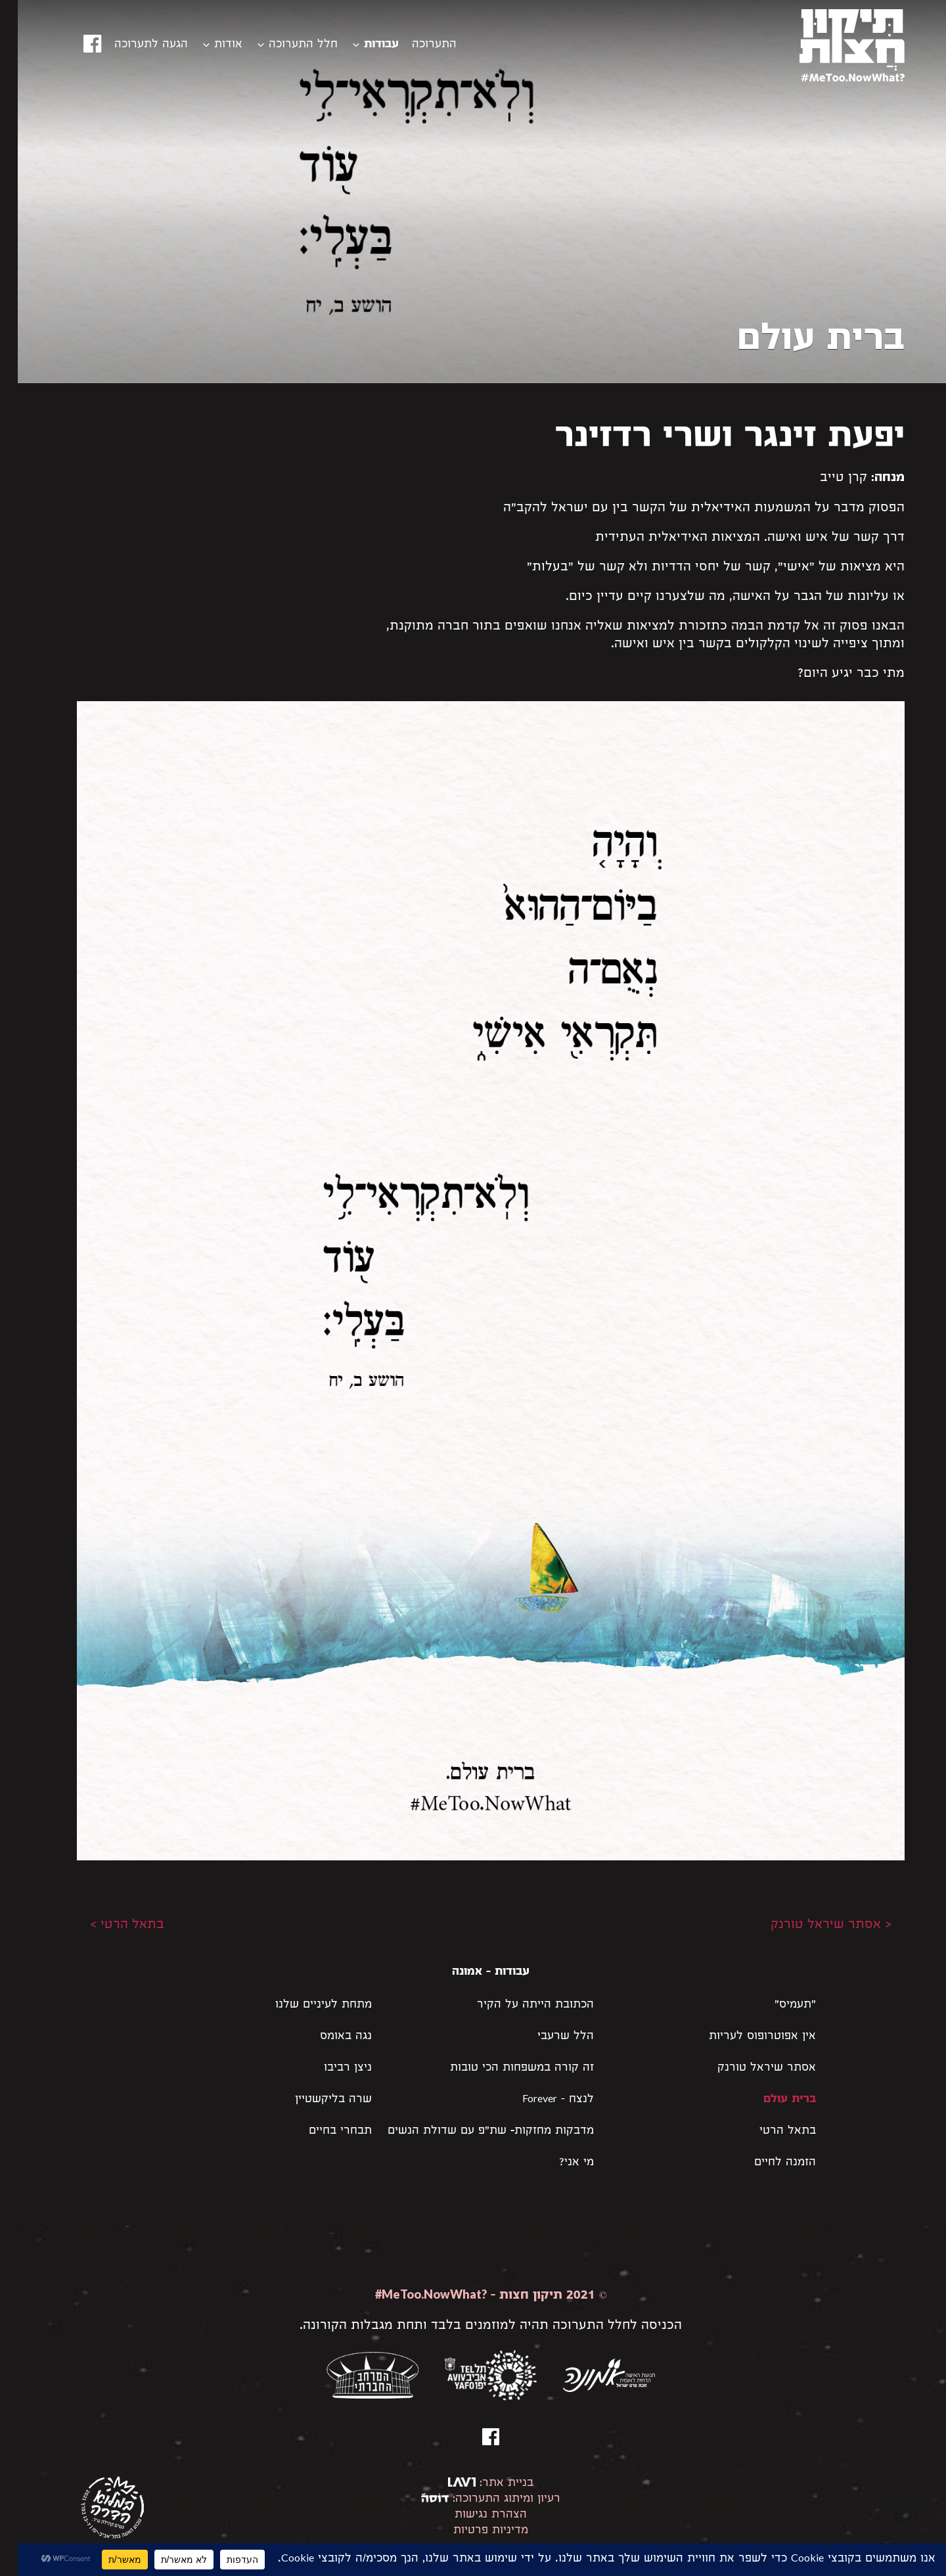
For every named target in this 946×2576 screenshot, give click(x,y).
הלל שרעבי (548, 2037)
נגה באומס (328, 2037)
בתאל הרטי (770, 2131)
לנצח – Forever (540, 2100)
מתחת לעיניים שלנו (306, 2005)
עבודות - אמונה (473, 1972)
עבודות (363, 45)
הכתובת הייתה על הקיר (517, 2005)
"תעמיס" (777, 2005)
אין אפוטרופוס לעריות (744, 2037)
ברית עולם (772, 2100)
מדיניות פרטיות (473, 2531)
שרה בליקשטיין (315, 2100)
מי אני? (558, 2163)
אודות (210, 45)
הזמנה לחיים (767, 2163)
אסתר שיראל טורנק (749, 2068)
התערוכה (416, 45)
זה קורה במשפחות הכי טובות (504, 2068)
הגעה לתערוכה (133, 45)
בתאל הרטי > (109, 1925)
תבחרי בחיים (322, 2131)
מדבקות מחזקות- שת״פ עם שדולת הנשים (473, 2131)
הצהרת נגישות (473, 2515)
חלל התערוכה (285, 45)
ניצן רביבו (330, 2068)
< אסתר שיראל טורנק (813, 1925)
